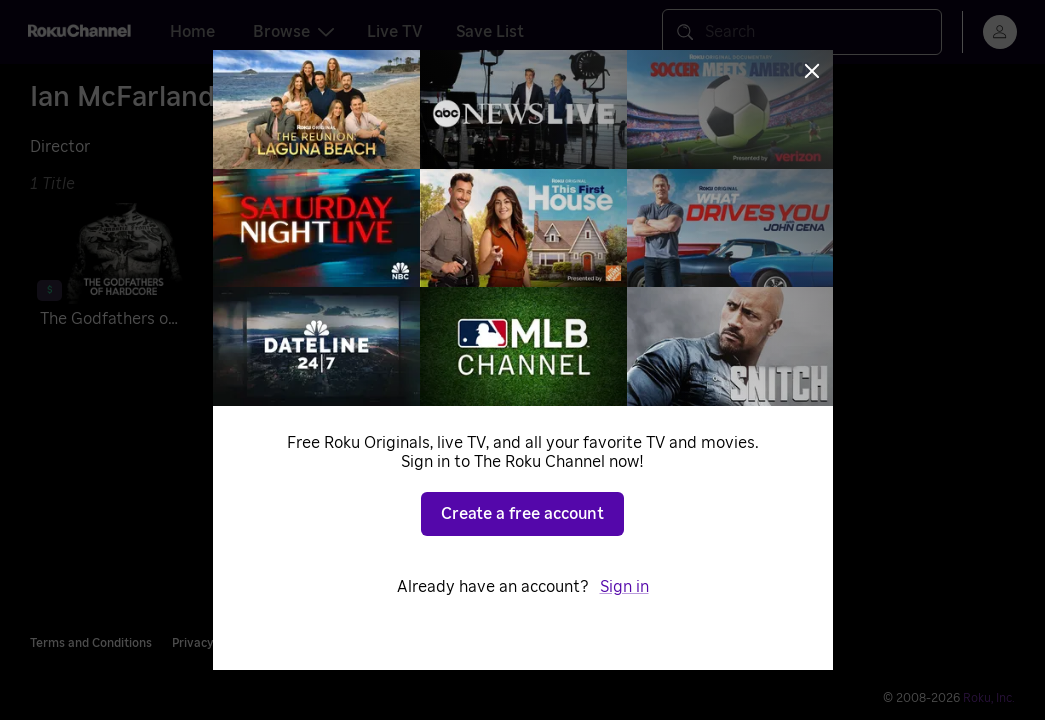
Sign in (624, 587)
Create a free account (522, 514)
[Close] (812, 71)
